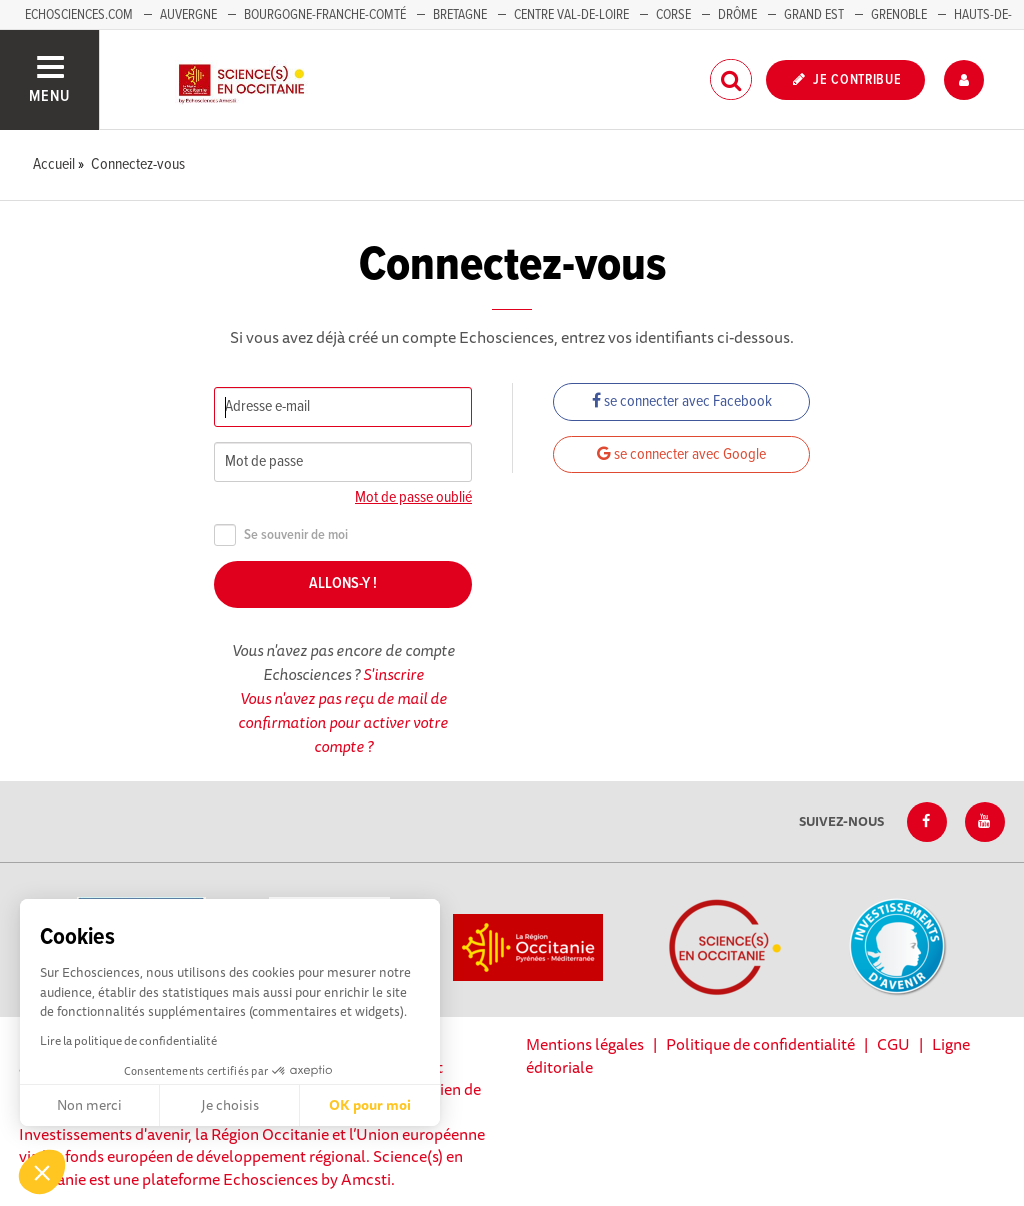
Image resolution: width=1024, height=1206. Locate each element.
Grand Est (814, 15)
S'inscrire (393, 674)
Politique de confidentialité (760, 1044)
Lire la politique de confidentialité (128, 1040)
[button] (42, 1172)
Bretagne (460, 15)
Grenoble (900, 15)
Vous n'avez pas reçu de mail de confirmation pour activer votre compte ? (343, 722)
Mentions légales (585, 1044)
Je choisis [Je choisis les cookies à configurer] (230, 1105)
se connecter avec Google (681, 454)
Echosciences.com (79, 15)
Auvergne (188, 15)
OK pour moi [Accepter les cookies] (370, 1105)
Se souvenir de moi (281, 535)
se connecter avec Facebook (682, 401)
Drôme (737, 15)
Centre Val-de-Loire (571, 15)
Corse (673, 15)
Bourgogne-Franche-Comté (325, 15)
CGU (893, 1044)
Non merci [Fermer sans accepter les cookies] (89, 1105)
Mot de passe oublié (413, 497)
